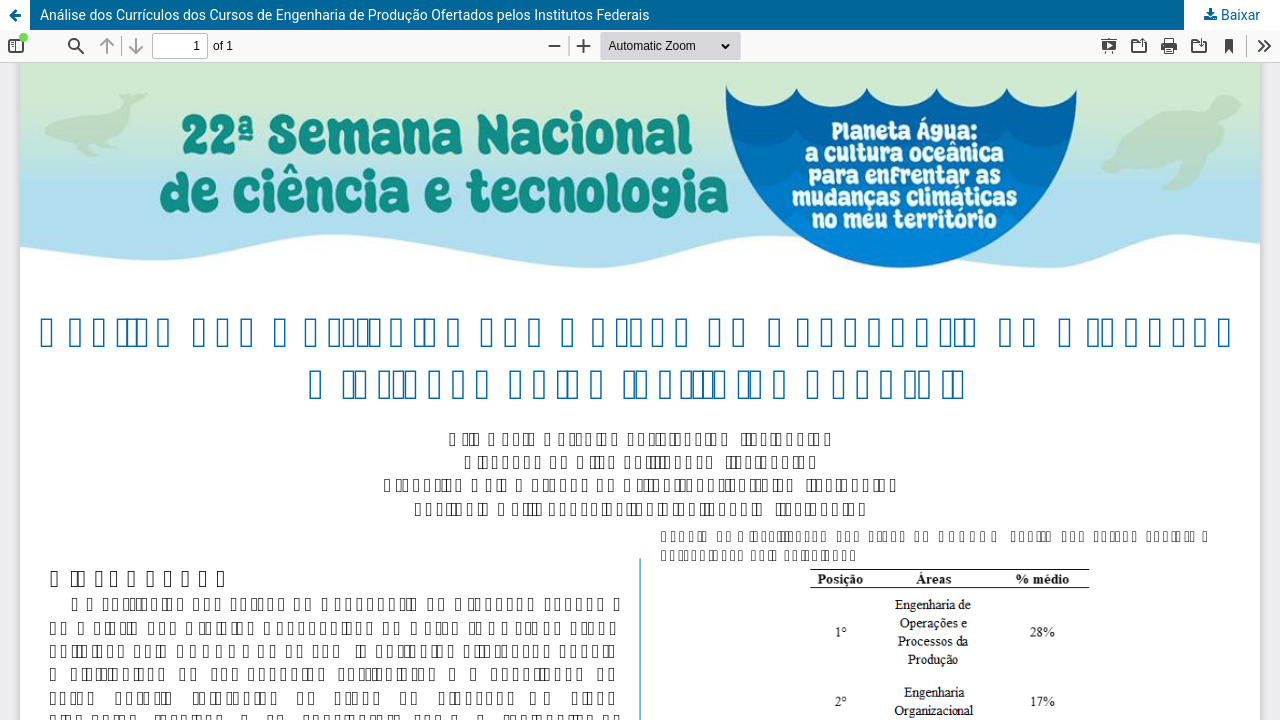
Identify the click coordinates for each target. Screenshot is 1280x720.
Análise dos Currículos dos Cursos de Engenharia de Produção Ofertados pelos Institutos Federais (344, 15)
